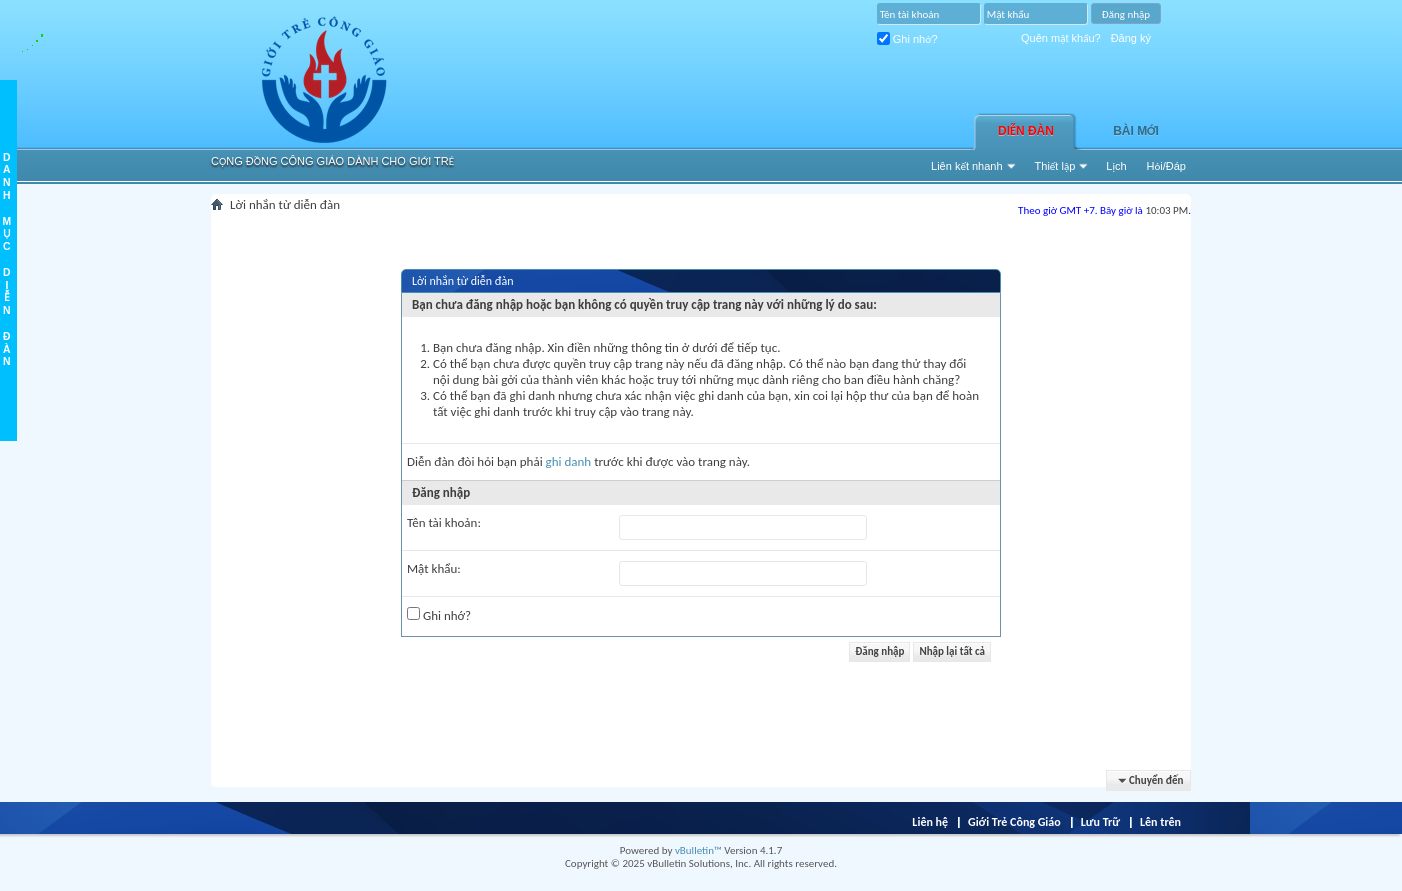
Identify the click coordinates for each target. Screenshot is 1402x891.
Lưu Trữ (1100, 822)
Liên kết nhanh (967, 166)
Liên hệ (930, 822)
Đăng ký (1131, 38)
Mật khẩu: (434, 568)
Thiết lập (1055, 166)
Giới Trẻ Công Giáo (1014, 822)
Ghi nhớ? (907, 39)
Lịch (1116, 166)
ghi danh (569, 461)
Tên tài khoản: (444, 522)
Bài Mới (1136, 131)
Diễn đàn (1026, 131)
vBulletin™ (698, 850)
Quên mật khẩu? (1061, 38)
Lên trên (1160, 822)
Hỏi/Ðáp (1166, 166)
